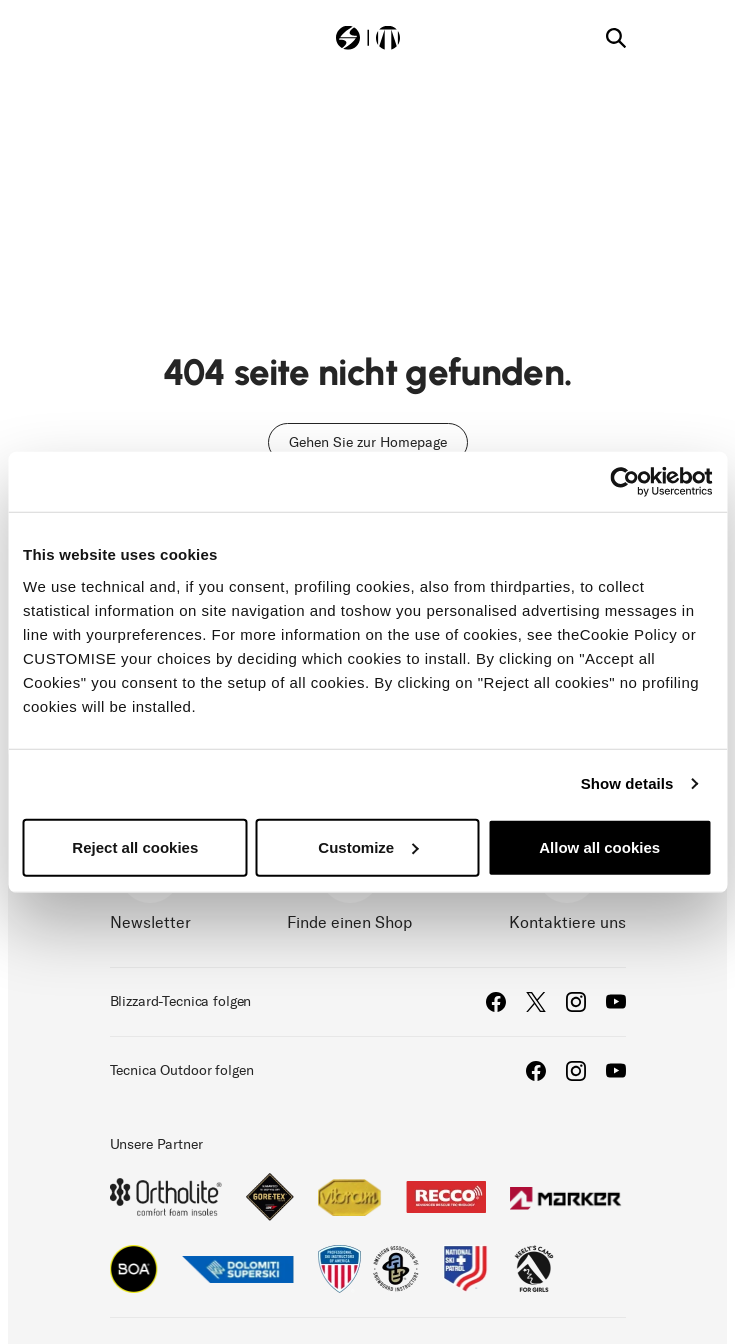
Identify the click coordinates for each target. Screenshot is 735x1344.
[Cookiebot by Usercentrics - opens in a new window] (624, 482)
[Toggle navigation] (120, 36)
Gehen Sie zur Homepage (368, 442)
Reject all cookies (135, 846)
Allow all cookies (599, 846)
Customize (368, 846)
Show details (627, 783)
